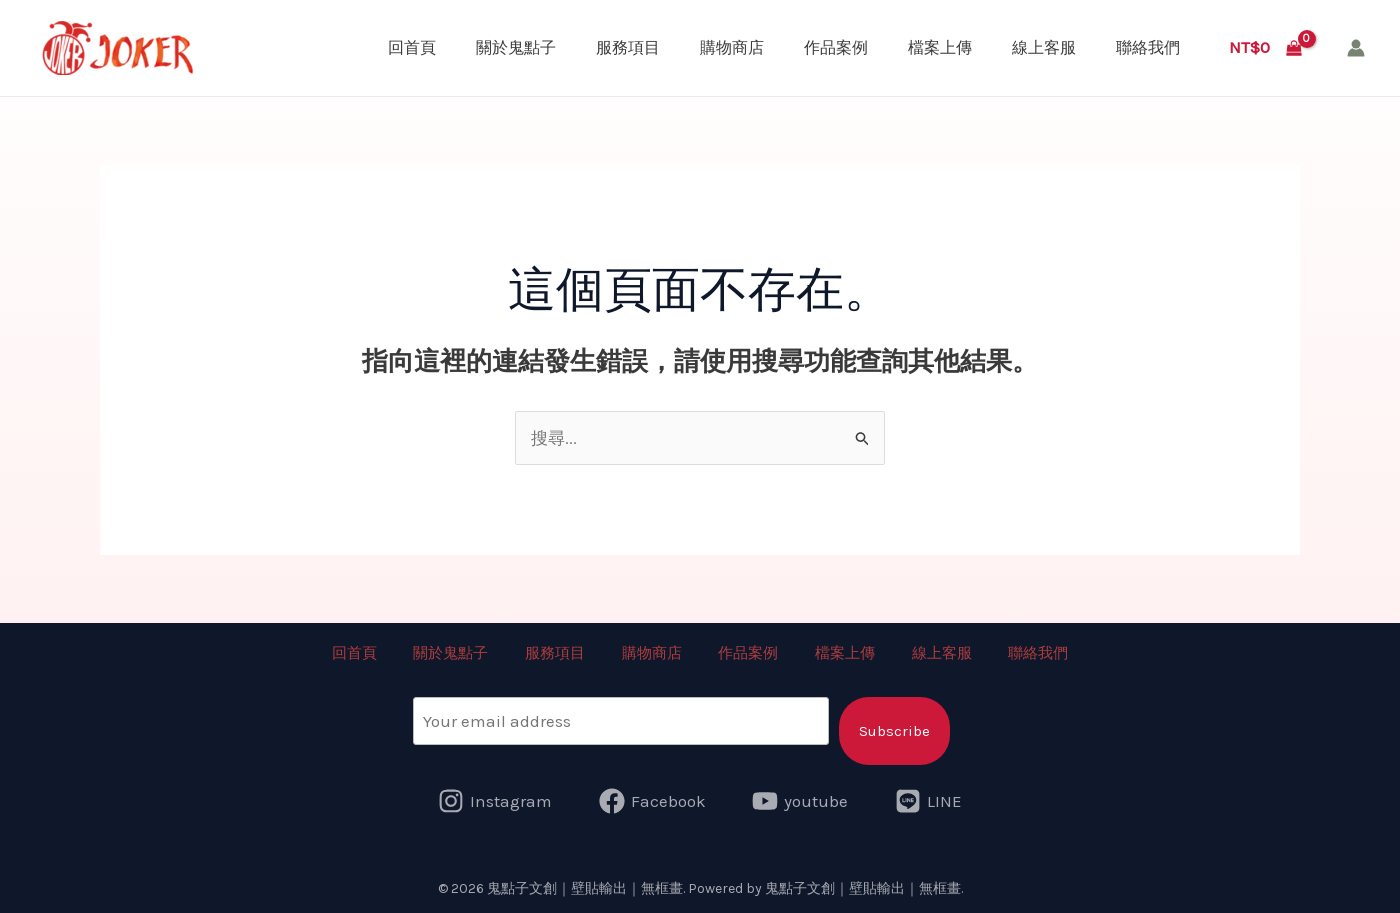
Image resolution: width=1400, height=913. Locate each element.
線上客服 (1044, 47)
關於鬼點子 (516, 47)
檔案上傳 (940, 47)
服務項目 (628, 47)
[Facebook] (652, 800)
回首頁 (412, 47)
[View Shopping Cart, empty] (1265, 47)
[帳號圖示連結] (1356, 48)
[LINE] (928, 800)
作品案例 (836, 47)
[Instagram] (495, 800)
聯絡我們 (1148, 47)
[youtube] (801, 800)
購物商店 (732, 47)
